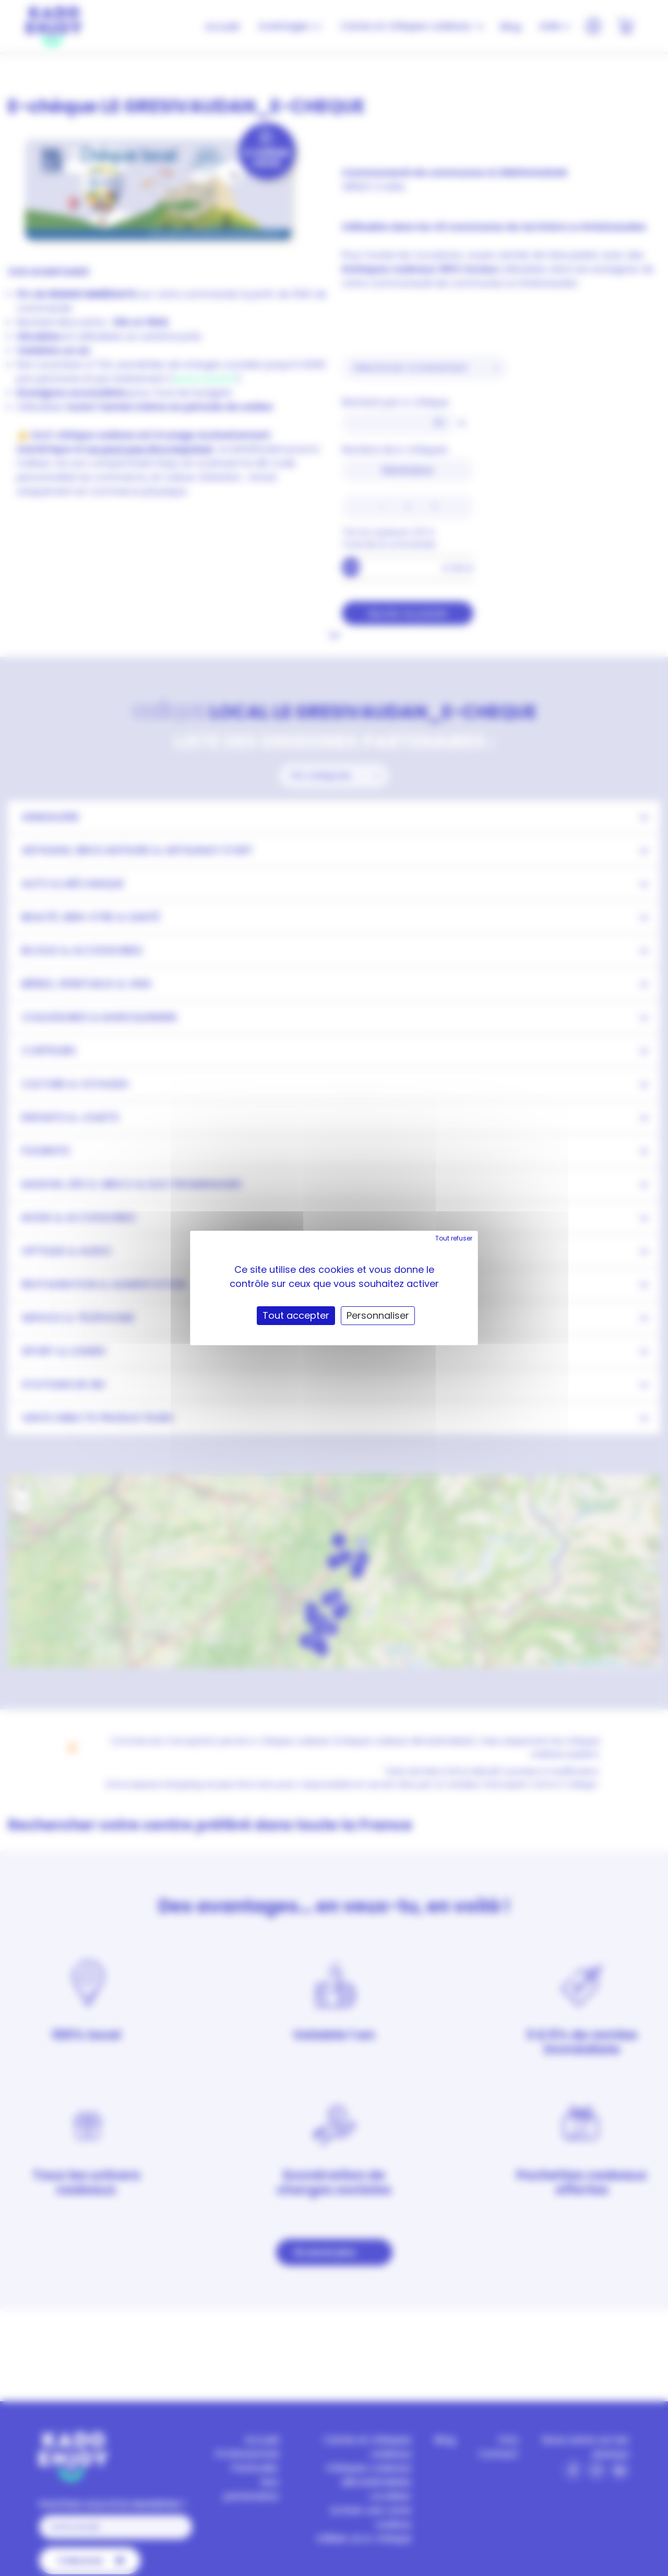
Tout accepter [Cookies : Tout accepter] (296, 1315)
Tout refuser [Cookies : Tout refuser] (453, 1238)
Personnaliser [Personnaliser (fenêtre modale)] (378, 1315)
